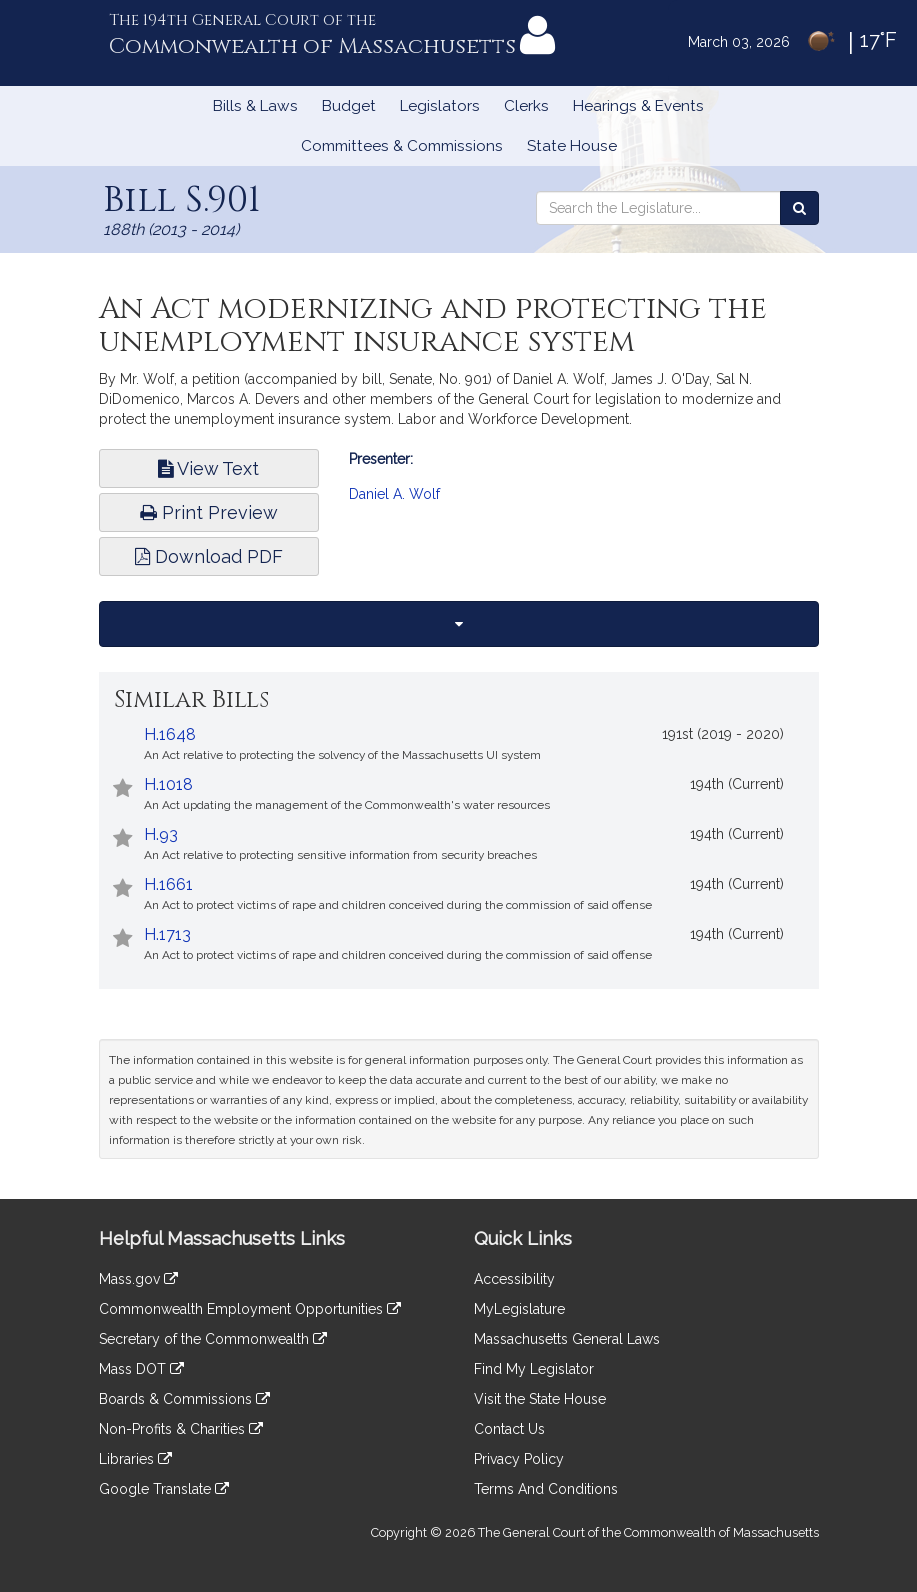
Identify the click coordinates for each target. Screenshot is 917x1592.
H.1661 (168, 884)
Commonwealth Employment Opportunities (250, 1309)
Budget (349, 106)
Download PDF (209, 556)
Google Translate (164, 1489)
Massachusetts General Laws (567, 1339)
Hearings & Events (638, 106)
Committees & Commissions (402, 146)
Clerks (526, 106)
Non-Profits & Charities (181, 1429)
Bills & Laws (255, 106)
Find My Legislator (534, 1369)
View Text (208, 468)
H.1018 (168, 784)
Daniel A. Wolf (394, 494)
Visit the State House (540, 1399)
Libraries (135, 1459)
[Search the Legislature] (799, 208)
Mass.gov (138, 1279)
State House (572, 146)
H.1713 (167, 934)
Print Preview (209, 512)
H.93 (161, 834)
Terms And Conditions (546, 1489)
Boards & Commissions (184, 1399)
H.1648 (170, 734)
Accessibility (514, 1279)
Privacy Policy (519, 1459)
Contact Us (509, 1429)
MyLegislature (519, 1309)
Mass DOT (141, 1369)
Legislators (440, 106)
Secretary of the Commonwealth (213, 1339)
